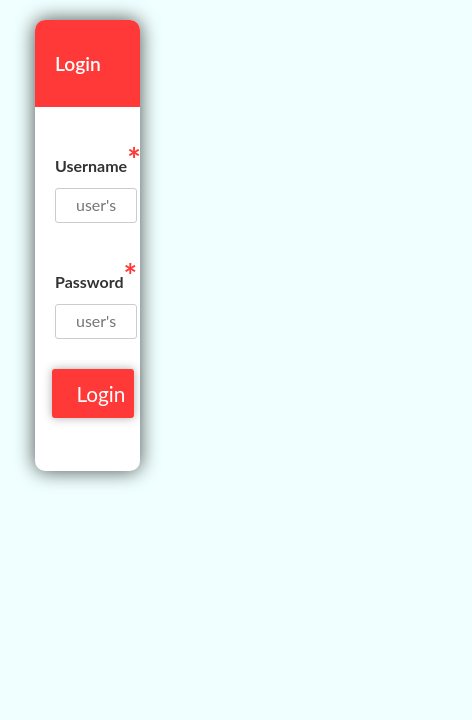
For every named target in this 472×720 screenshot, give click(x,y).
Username (98, 159)
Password (96, 275)
